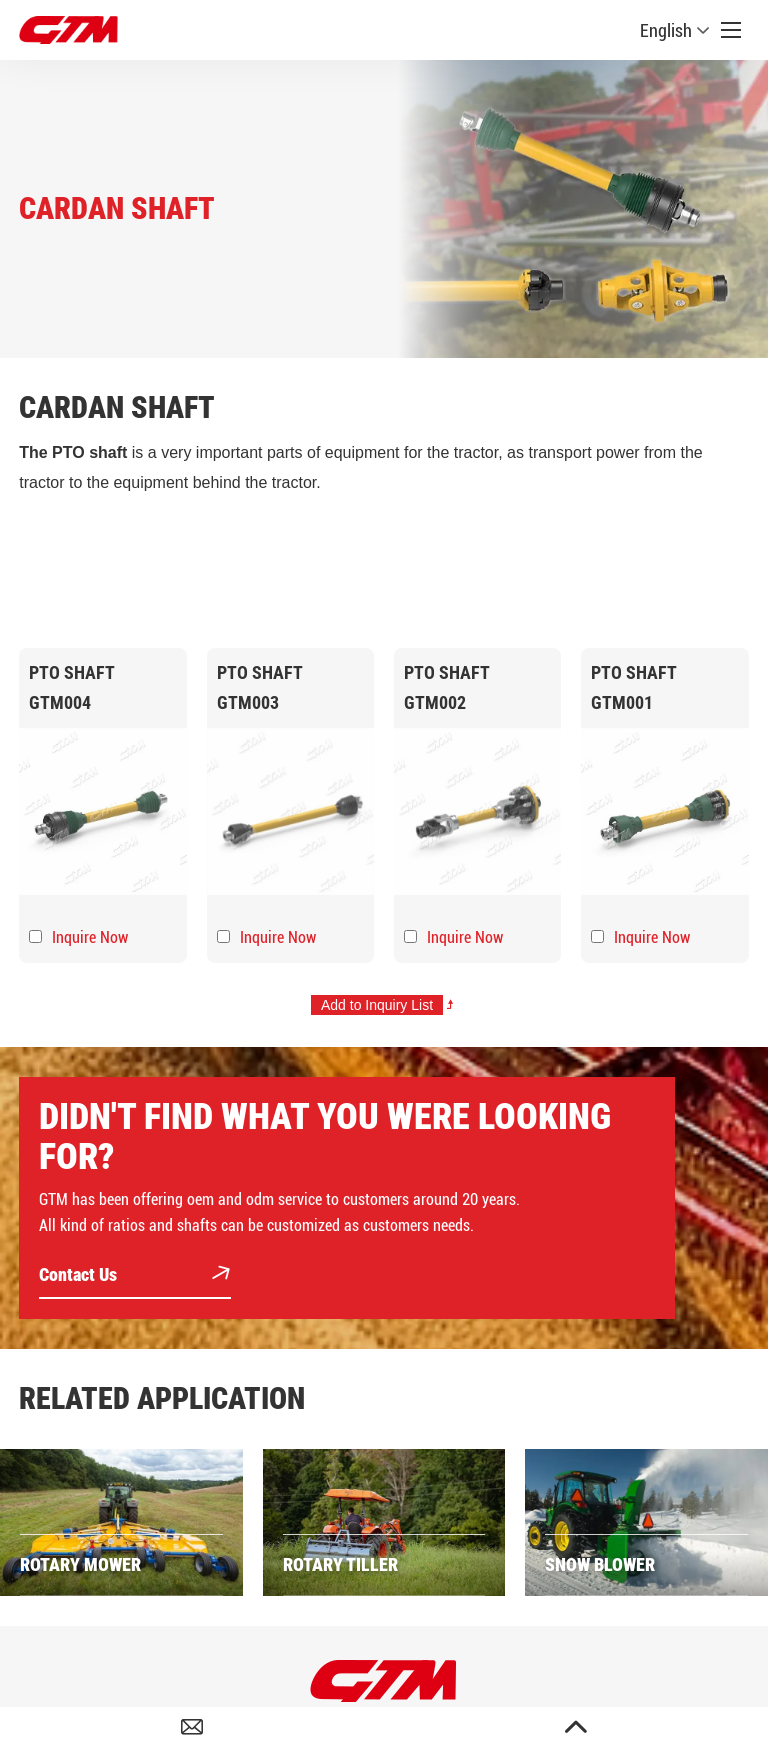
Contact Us (135, 1275)
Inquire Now (90, 937)
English (674, 30)
